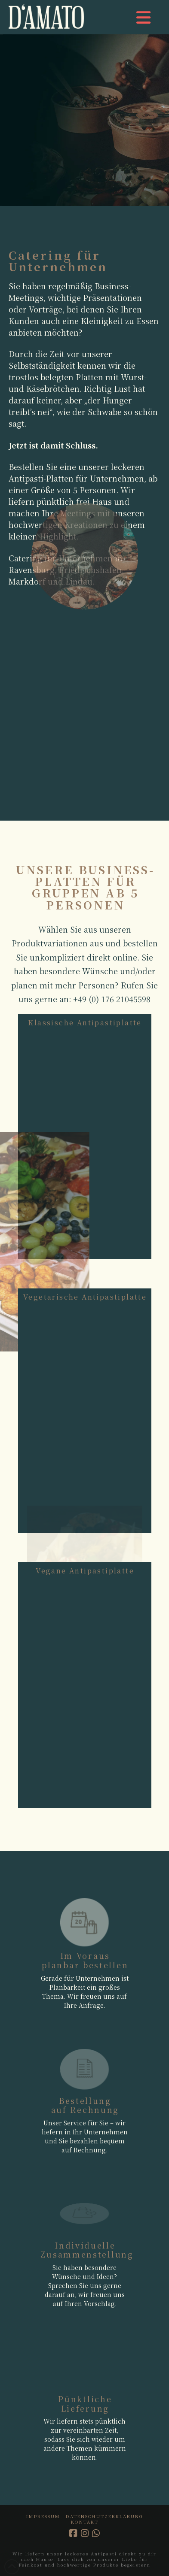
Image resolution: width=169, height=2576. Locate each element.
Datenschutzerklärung (104, 2516)
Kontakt (84, 2521)
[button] (143, 17)
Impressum (43, 2516)
